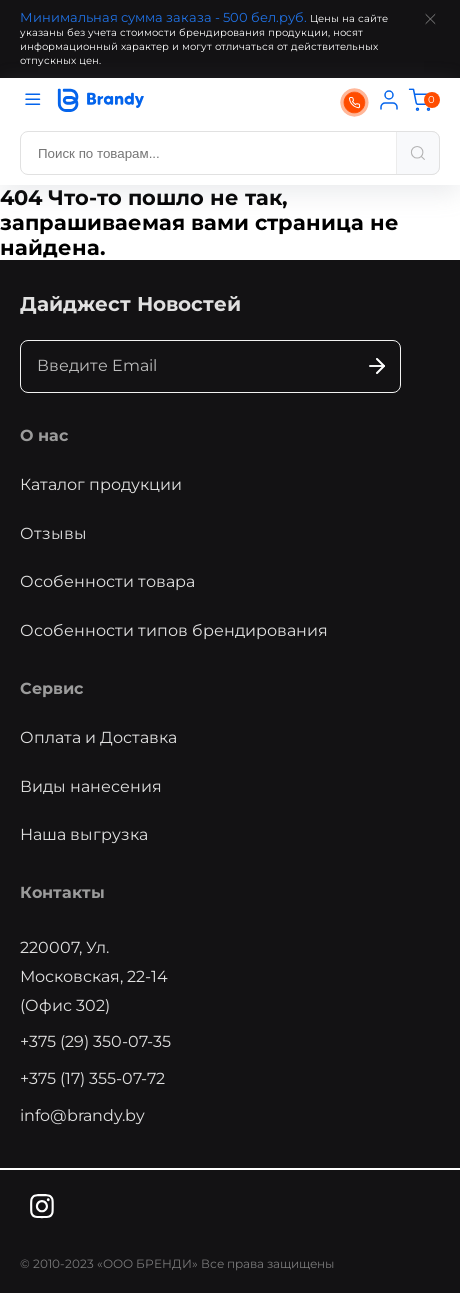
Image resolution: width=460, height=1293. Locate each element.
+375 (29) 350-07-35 (95, 1041)
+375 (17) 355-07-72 (92, 1078)
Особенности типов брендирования (174, 630)
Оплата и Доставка (98, 737)
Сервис (51, 688)
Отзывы (53, 533)
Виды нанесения (91, 786)
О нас (44, 435)
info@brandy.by (82, 1115)
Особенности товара (107, 581)
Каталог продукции (101, 484)
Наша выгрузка (84, 834)
